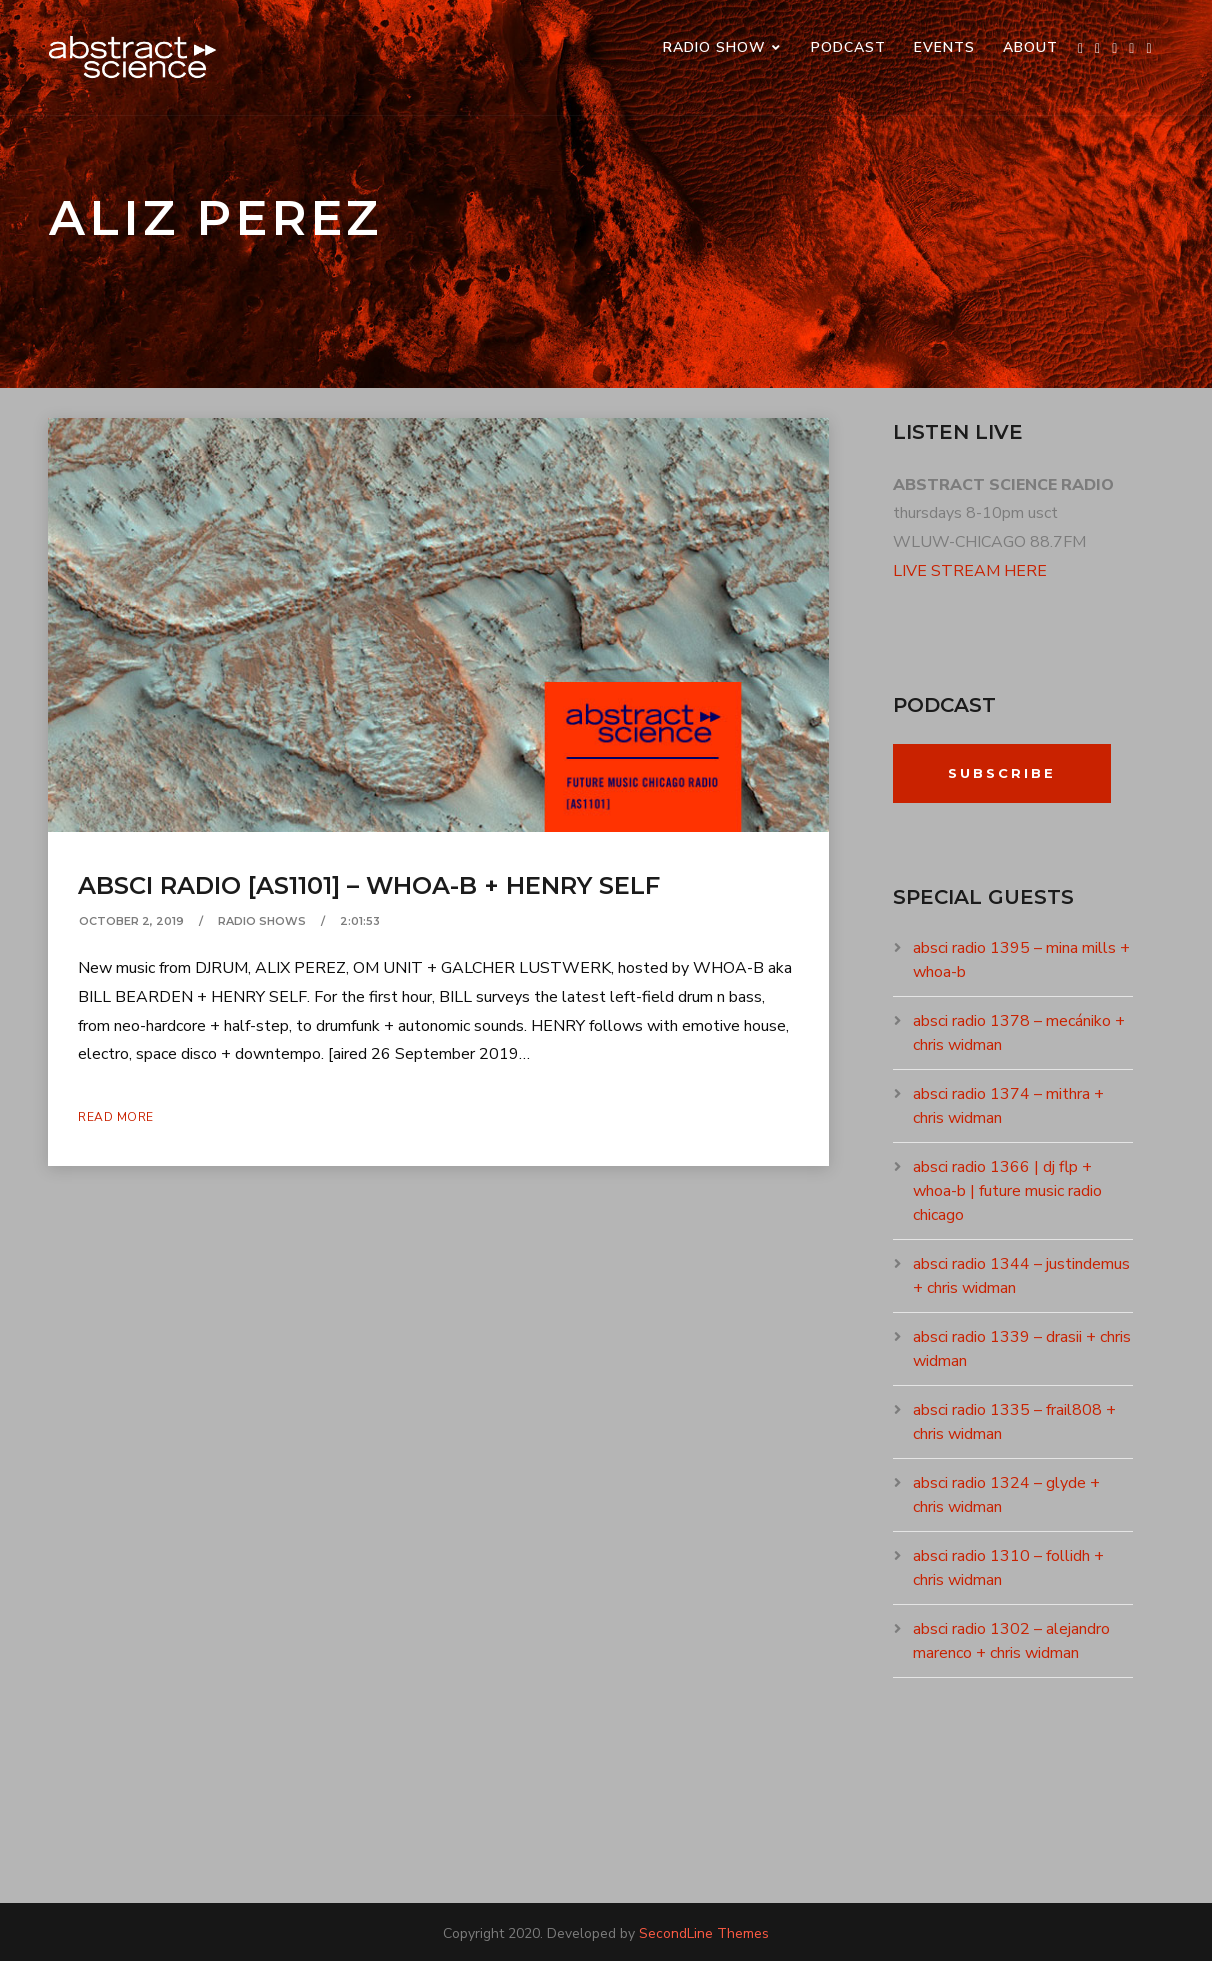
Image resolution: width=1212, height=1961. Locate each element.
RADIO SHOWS (262, 921)
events (944, 47)
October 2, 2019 (131, 921)
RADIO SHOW (714, 47)
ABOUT (1030, 47)
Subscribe (1002, 773)
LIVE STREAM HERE (970, 571)
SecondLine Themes (704, 1933)
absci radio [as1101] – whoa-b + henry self (369, 885)
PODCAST (848, 47)
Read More (116, 1117)
